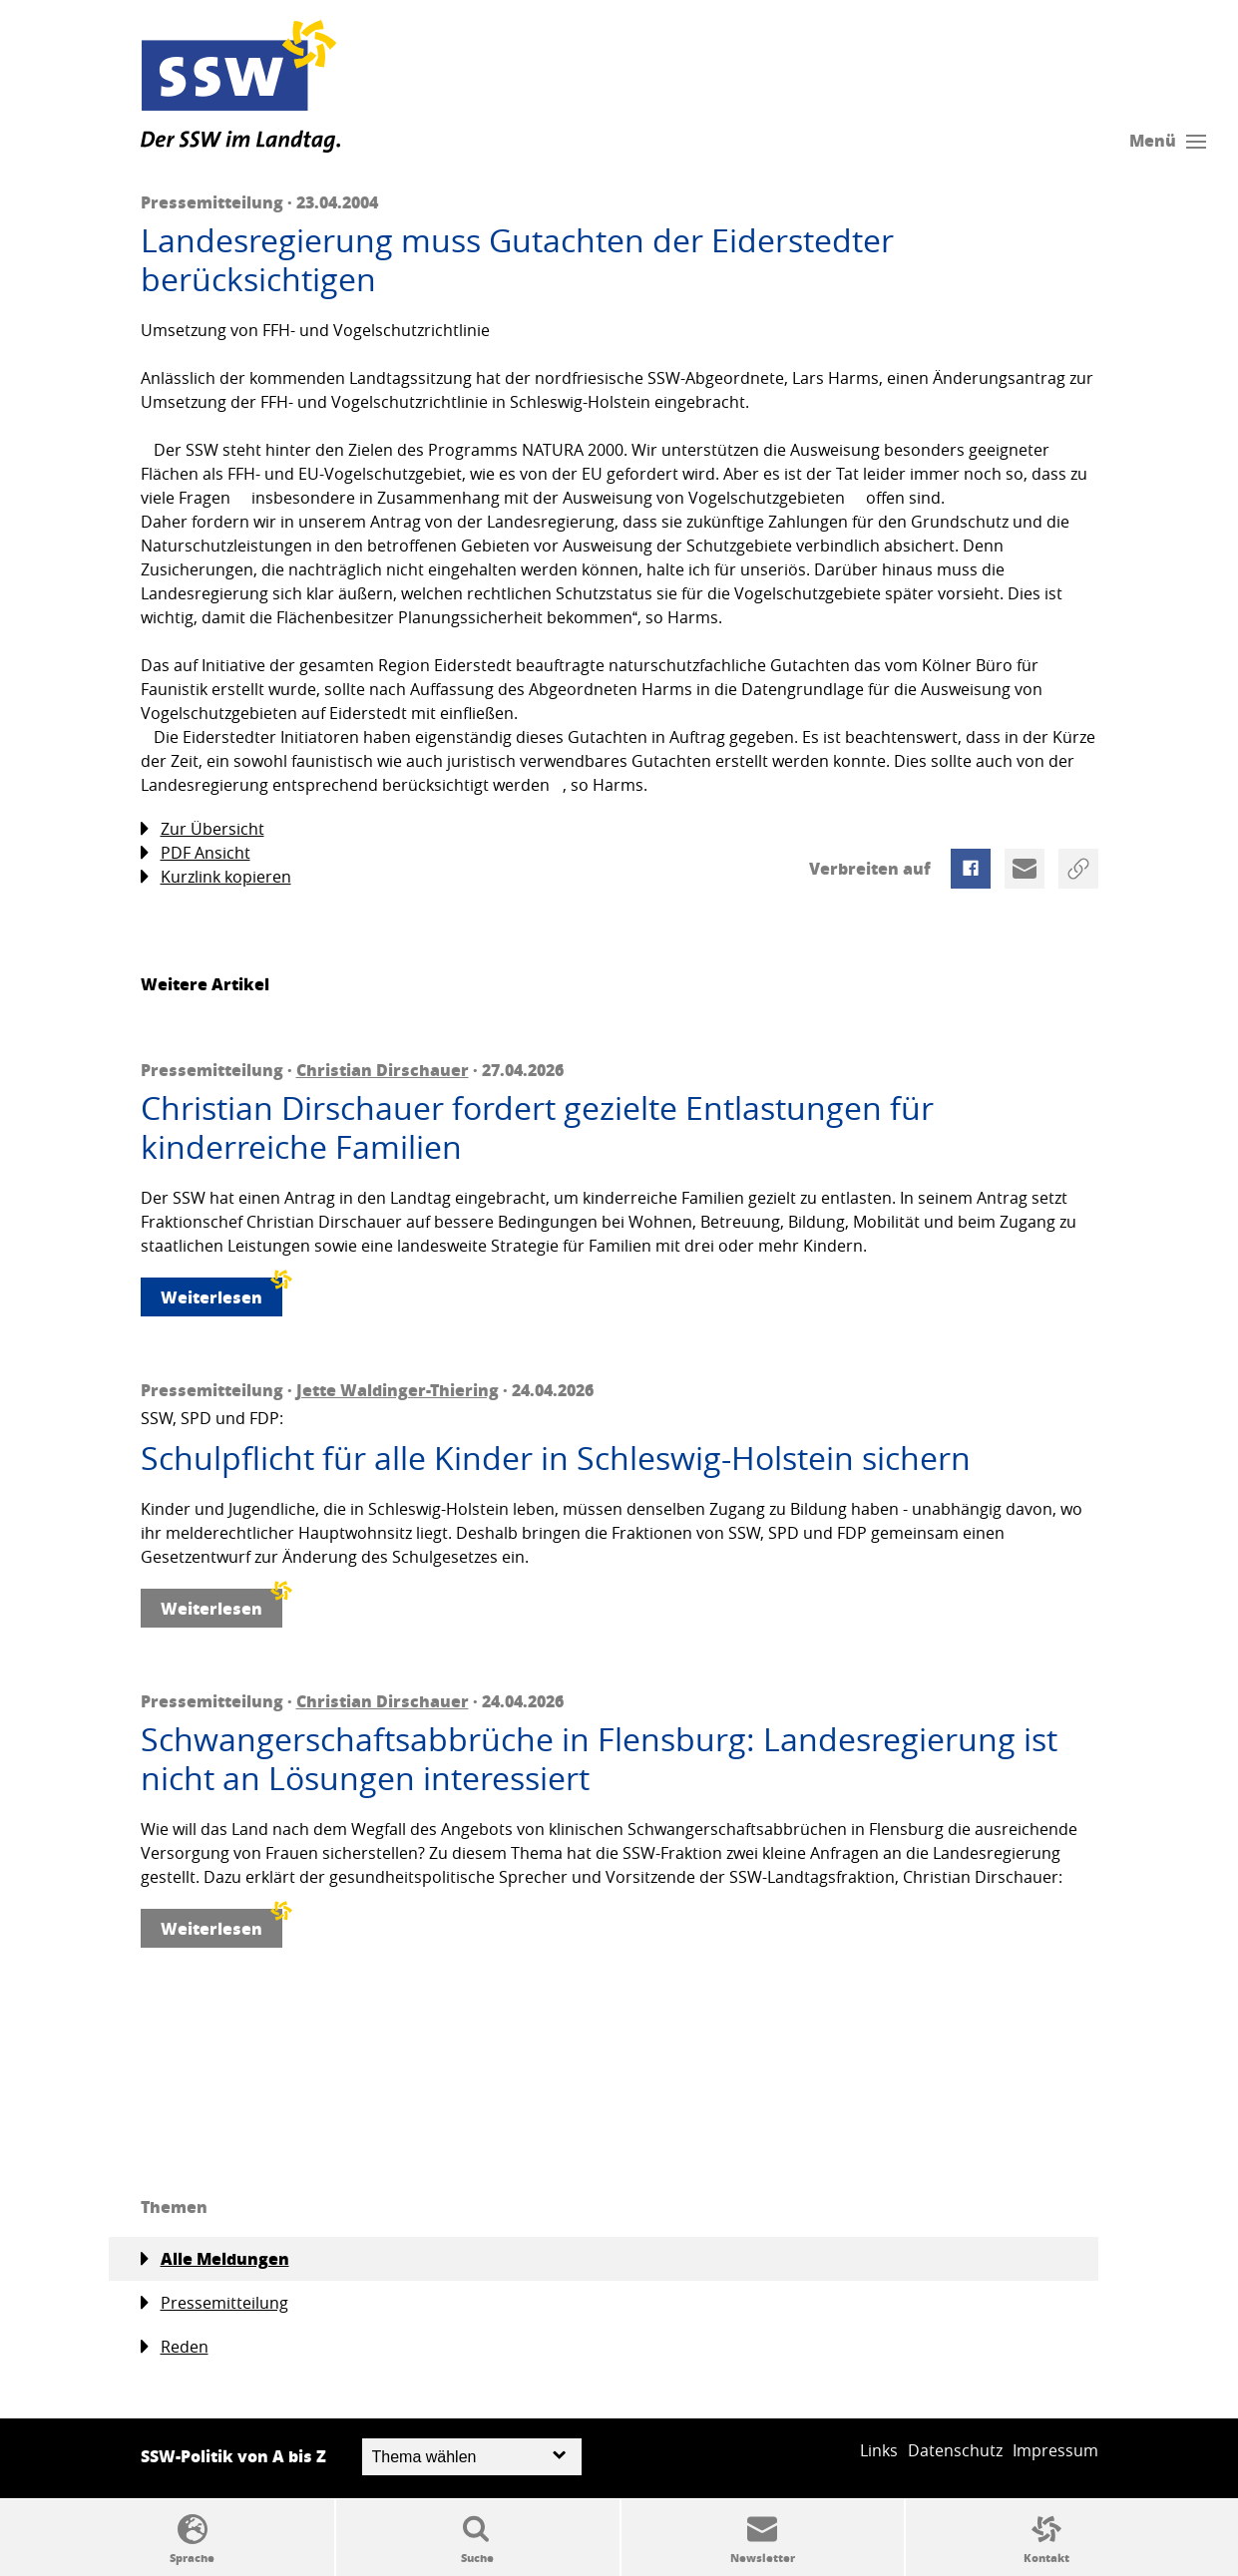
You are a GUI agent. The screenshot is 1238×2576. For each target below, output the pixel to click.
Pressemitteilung (214, 2303)
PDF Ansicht (195, 853)
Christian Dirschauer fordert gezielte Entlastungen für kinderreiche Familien (537, 1127)
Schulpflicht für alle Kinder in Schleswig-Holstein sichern (556, 1458)
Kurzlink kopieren (216, 877)
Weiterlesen (221, 1293)
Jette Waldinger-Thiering (397, 1389)
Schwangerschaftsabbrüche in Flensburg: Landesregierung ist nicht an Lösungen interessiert (599, 1758)
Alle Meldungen (215, 2259)
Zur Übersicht (202, 829)
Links (879, 2450)
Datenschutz (955, 2450)
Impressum (1055, 2450)
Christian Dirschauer (382, 1069)
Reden (174, 2347)
